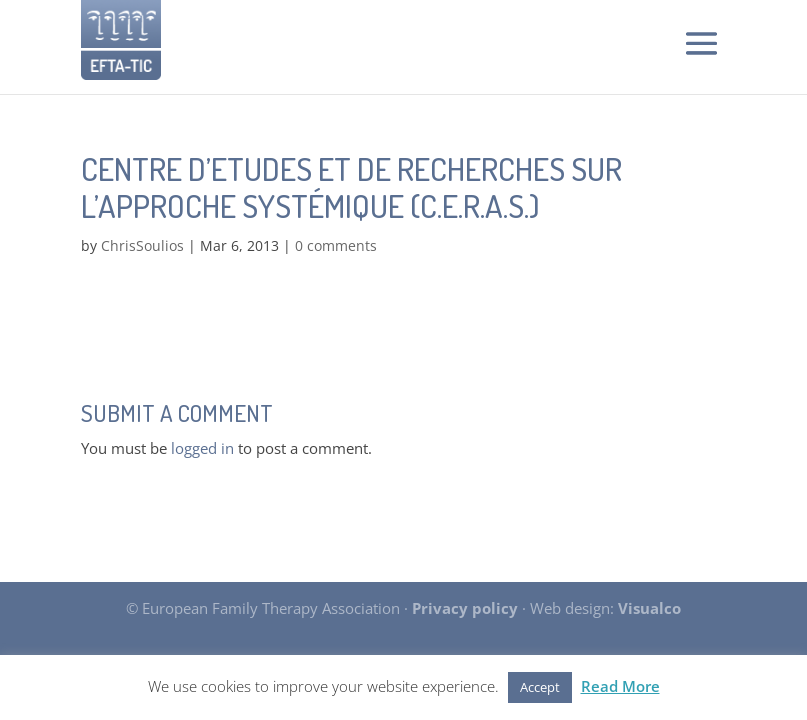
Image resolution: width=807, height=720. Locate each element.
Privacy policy (465, 608)
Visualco (649, 608)
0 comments (336, 245)
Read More (620, 686)
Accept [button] (540, 687)
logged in (202, 448)
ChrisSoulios (142, 245)
